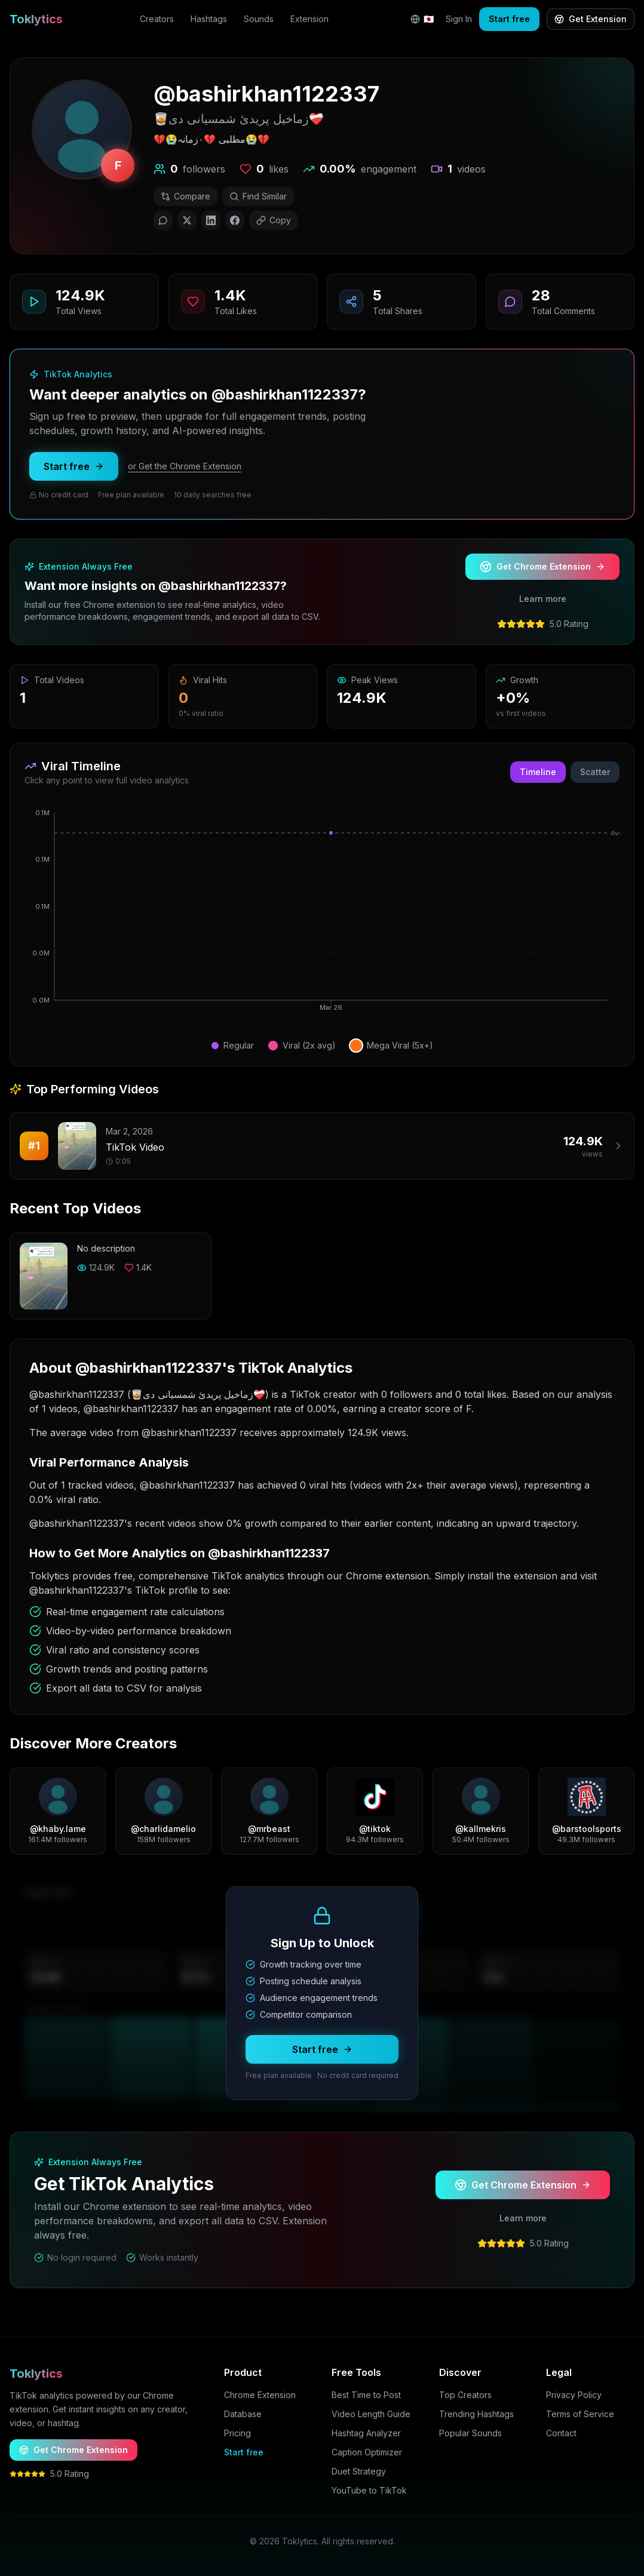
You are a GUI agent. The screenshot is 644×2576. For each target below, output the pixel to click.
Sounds (259, 19)
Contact (561, 2433)
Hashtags (209, 19)
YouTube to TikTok (369, 2490)
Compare (185, 196)
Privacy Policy (574, 2395)
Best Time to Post (366, 2395)
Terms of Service (580, 2414)
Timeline (538, 772)
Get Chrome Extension (542, 567)
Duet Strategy (359, 2471)
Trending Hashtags (476, 2414)
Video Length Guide (371, 2414)
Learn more (542, 599)
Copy (273, 220)
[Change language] (422, 19)
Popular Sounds (470, 2433)
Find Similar (258, 196)
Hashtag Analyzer (366, 2433)
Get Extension (590, 19)
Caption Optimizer (367, 2452)
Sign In (459, 19)
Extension (309, 19)
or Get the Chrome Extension (184, 476)
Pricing (237, 2433)
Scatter (595, 772)
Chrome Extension (260, 2395)
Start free (509, 19)
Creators (157, 19)
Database (243, 2414)
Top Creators (465, 2395)
